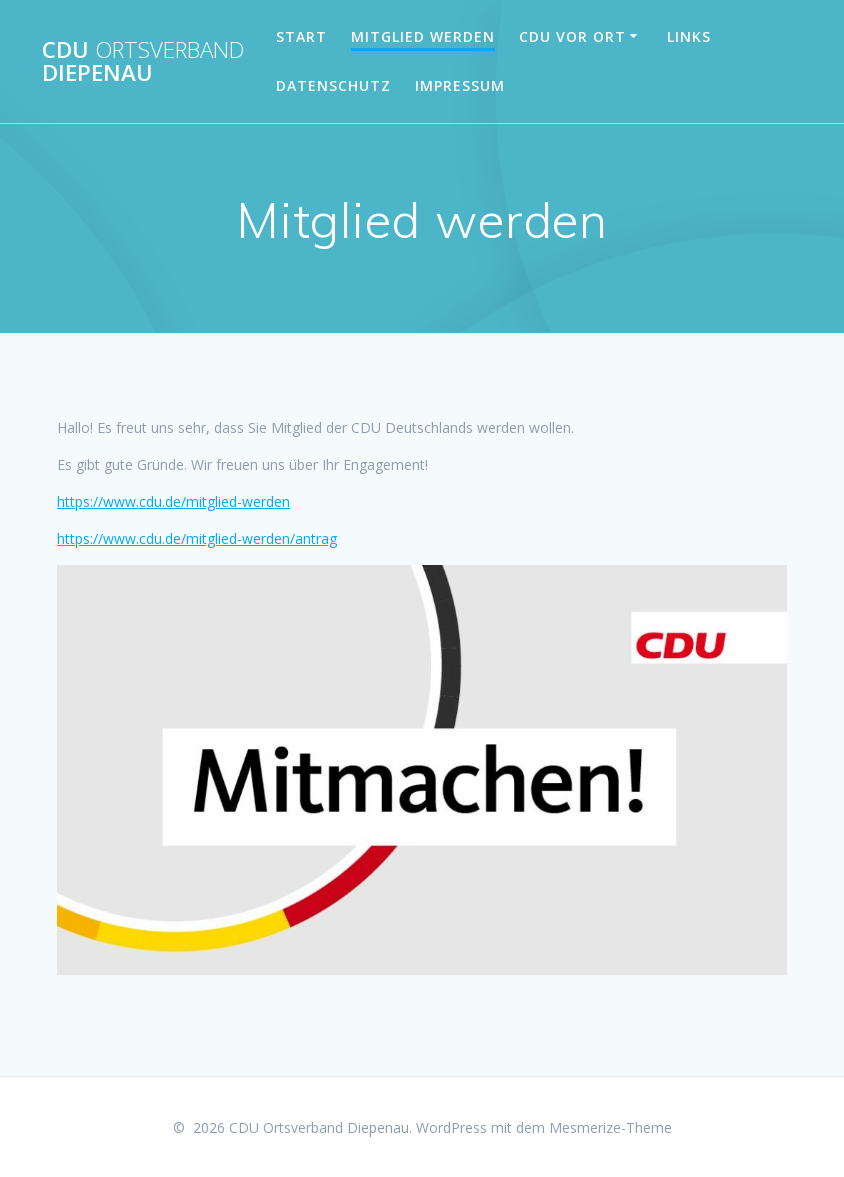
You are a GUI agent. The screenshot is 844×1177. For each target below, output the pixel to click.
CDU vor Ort (572, 36)
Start (301, 36)
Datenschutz (333, 85)
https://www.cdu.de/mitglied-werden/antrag (197, 538)
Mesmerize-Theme (610, 1127)
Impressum (460, 85)
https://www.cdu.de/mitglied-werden (173, 501)
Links (689, 36)
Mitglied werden (423, 36)
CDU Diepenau (143, 61)
